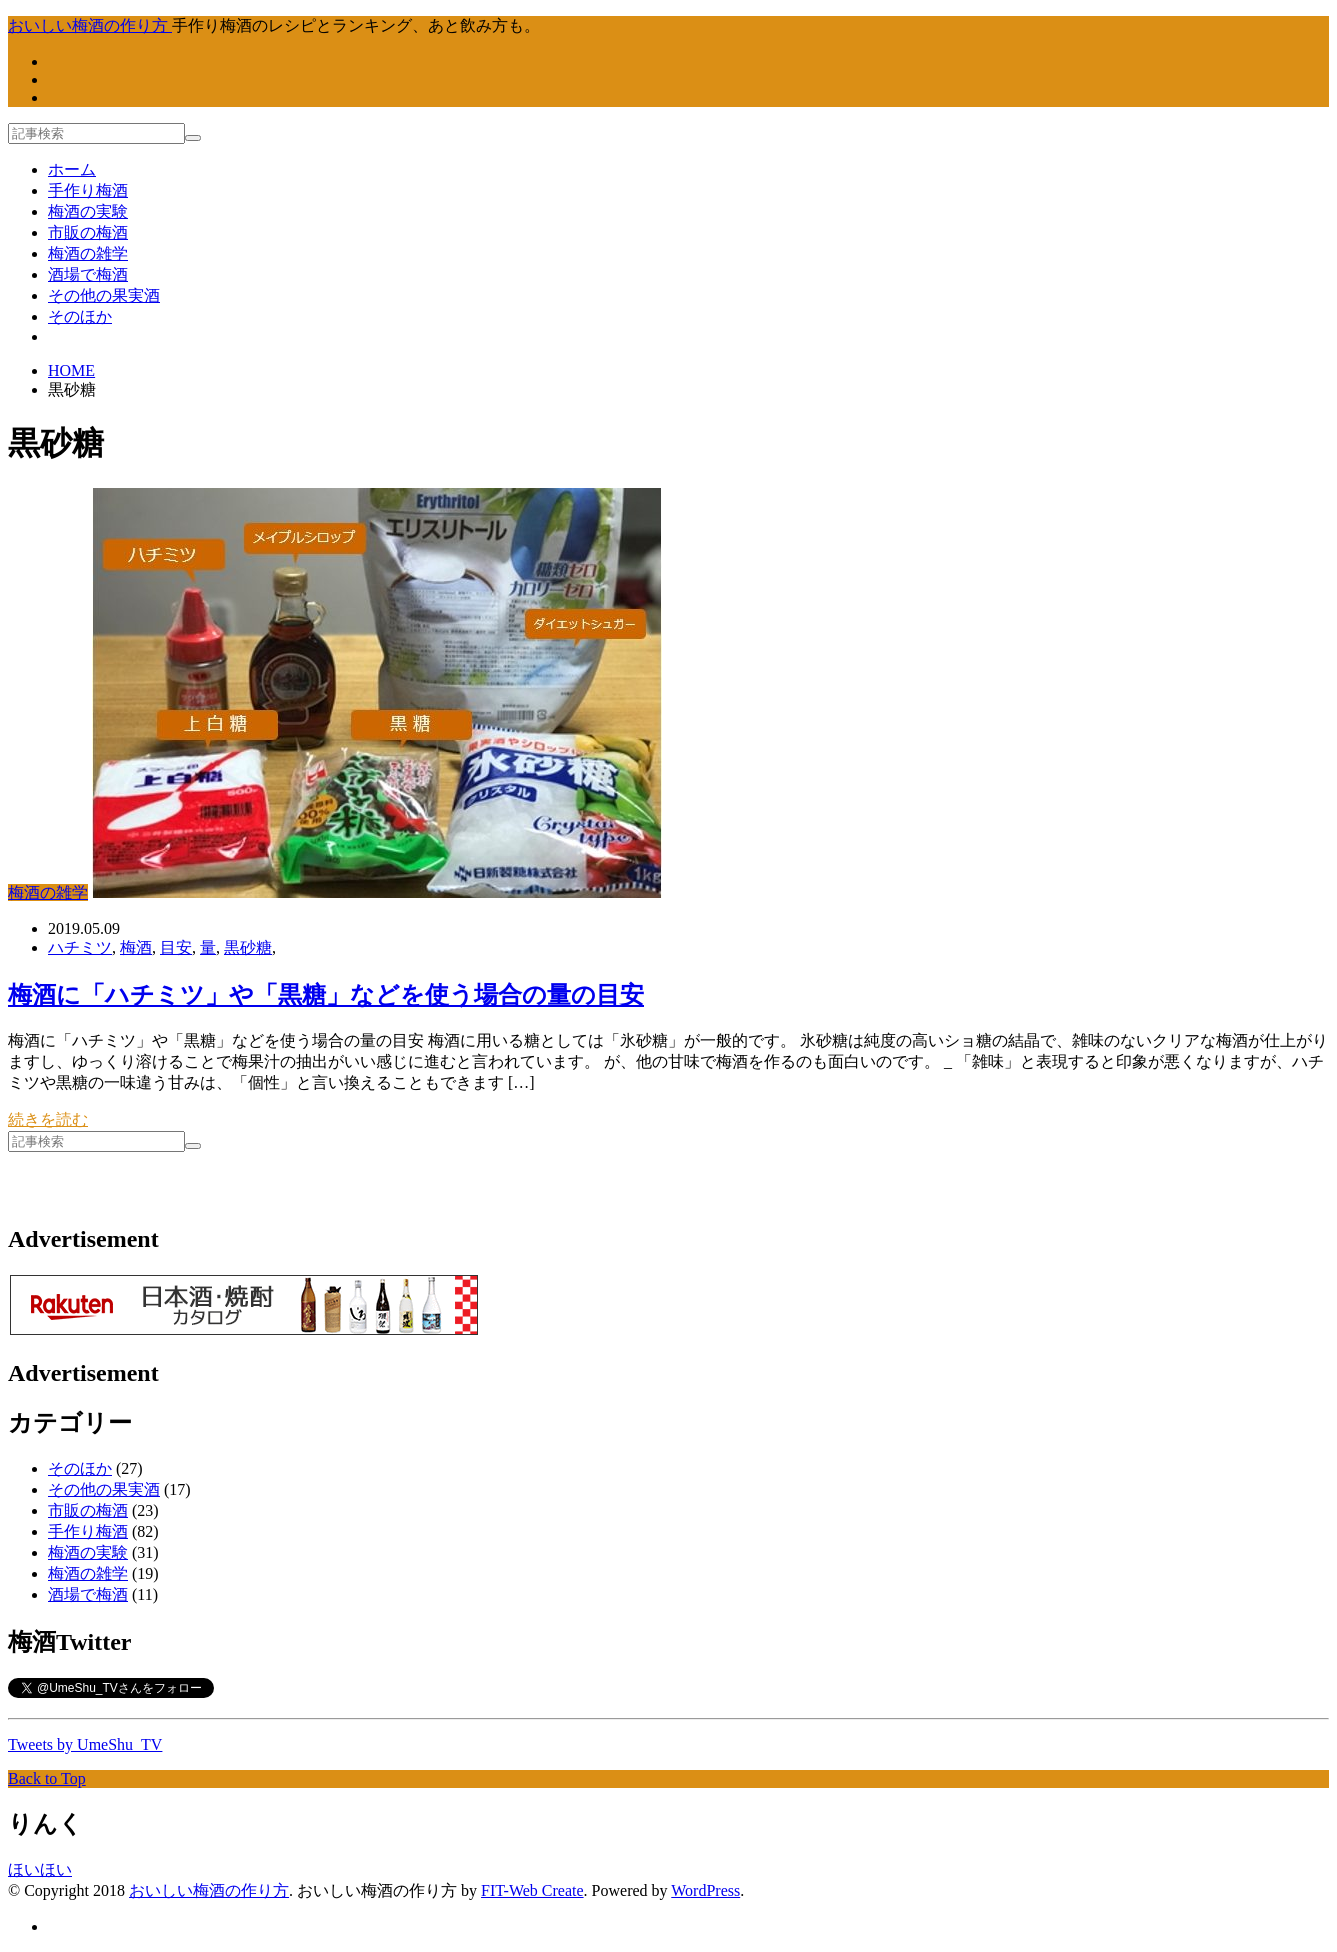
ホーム (72, 169)
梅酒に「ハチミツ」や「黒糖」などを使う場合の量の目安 (326, 995)
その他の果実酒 (104, 295)
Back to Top (47, 1778)
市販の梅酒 (88, 232)
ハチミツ (80, 947)
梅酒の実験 (88, 211)
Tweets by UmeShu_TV (85, 1744)
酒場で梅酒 (88, 274)
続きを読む (48, 1119)
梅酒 (136, 947)
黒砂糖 (248, 947)
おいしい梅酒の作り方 (209, 1890)
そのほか (80, 316)
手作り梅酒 (88, 190)
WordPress (705, 1890)
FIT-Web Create (532, 1890)
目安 (176, 947)
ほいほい (40, 1869)
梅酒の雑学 (88, 253)
